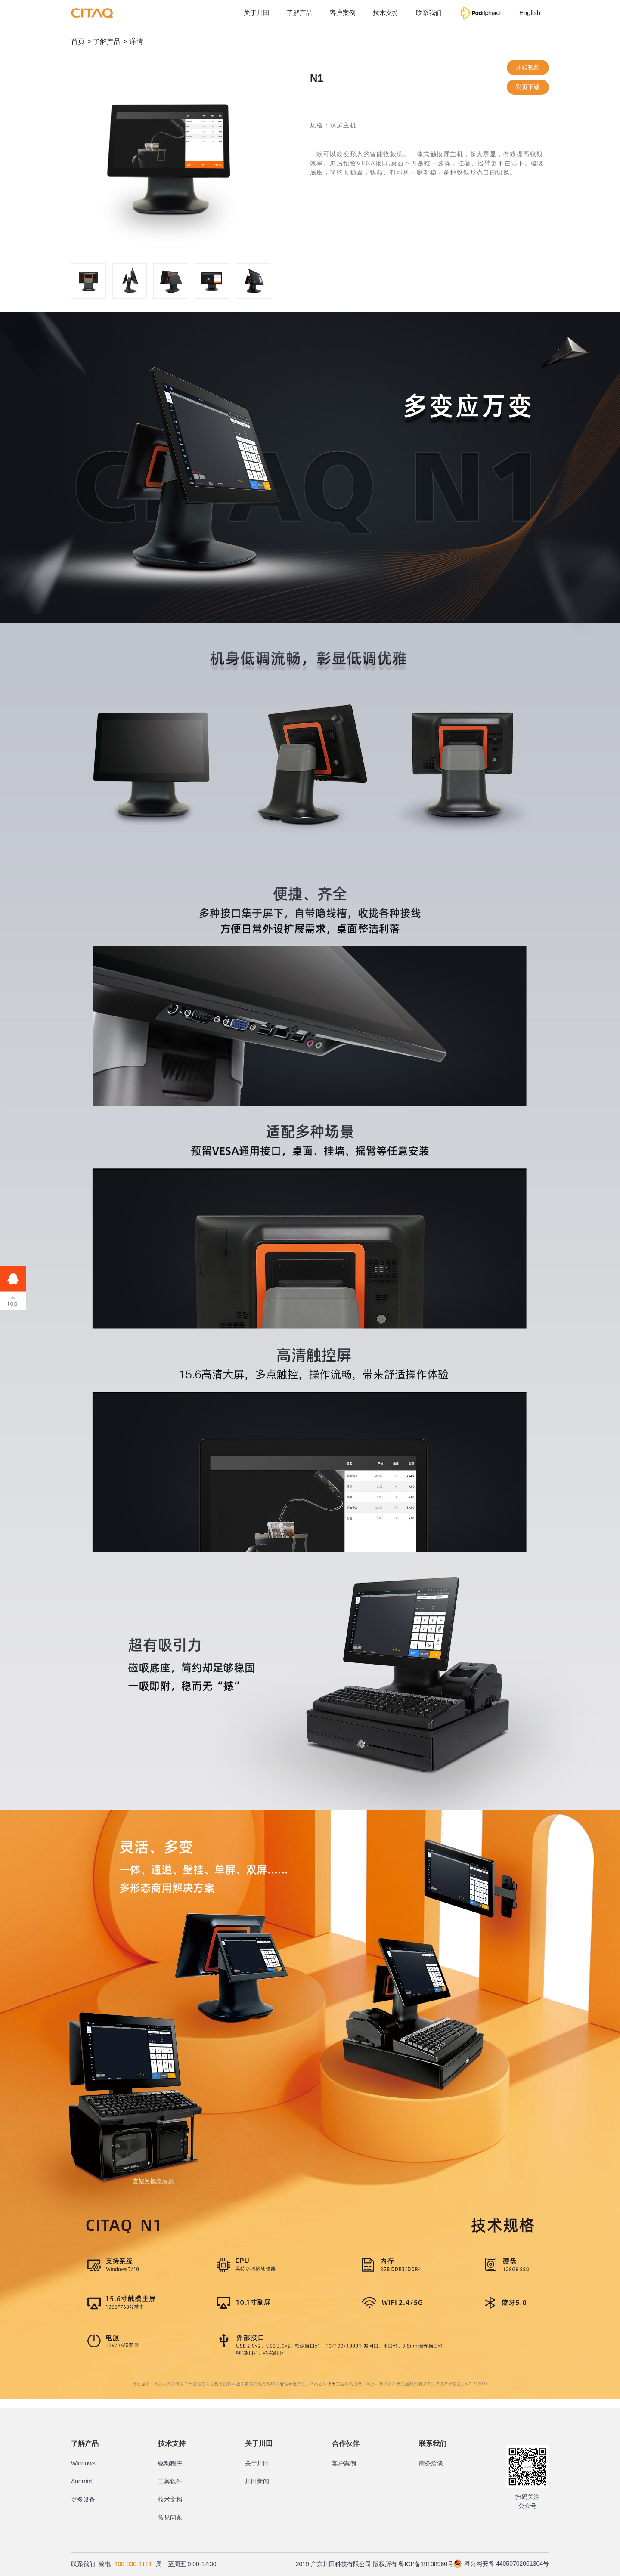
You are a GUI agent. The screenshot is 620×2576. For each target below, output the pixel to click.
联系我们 (429, 12)
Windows (83, 2463)
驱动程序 (170, 2463)
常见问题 (170, 2517)
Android (81, 2481)
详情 (136, 41)
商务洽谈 (431, 2463)
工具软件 (170, 2481)
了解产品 (300, 12)
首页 (78, 41)
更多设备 (83, 2499)
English (529, 12)
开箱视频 (528, 67)
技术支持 (386, 12)
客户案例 (343, 12)
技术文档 (170, 2499)
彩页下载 (528, 86)
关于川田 (257, 12)
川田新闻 (257, 2481)
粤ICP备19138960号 (425, 2564)
